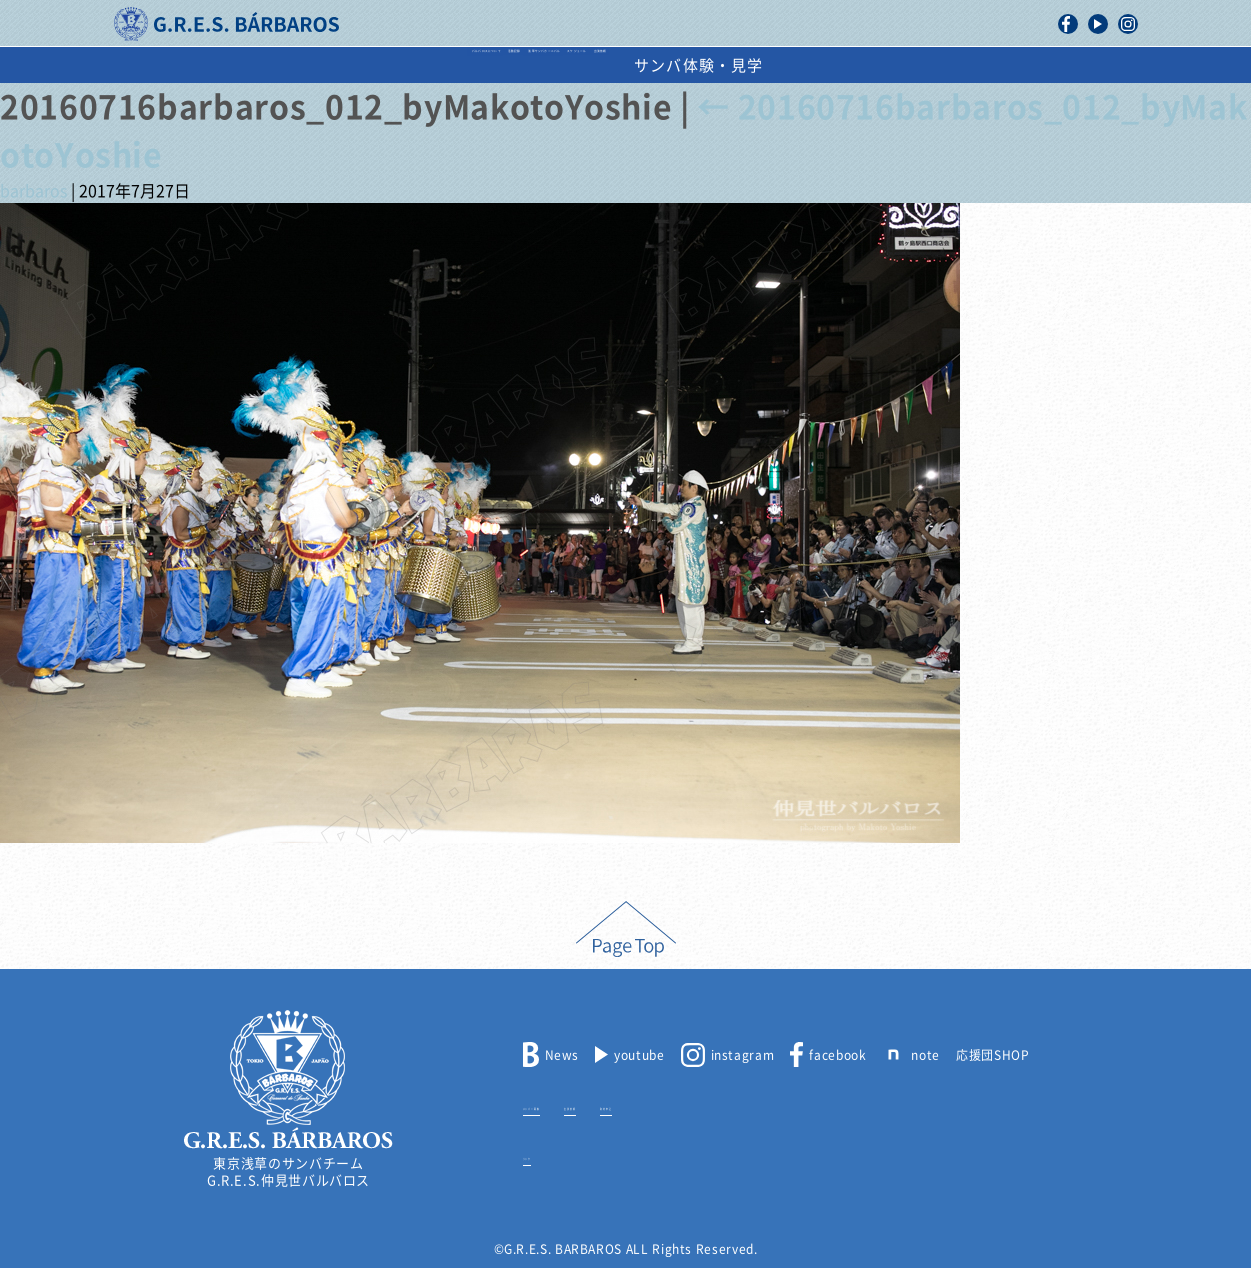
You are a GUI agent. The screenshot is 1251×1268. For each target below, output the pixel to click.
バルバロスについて (260, 65)
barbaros (33, 191)
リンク (542, 1155)
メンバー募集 (562, 1105)
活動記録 (407, 65)
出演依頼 (856, 65)
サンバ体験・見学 (998, 65)
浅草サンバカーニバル (562, 65)
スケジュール (733, 65)
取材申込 (726, 1105)
